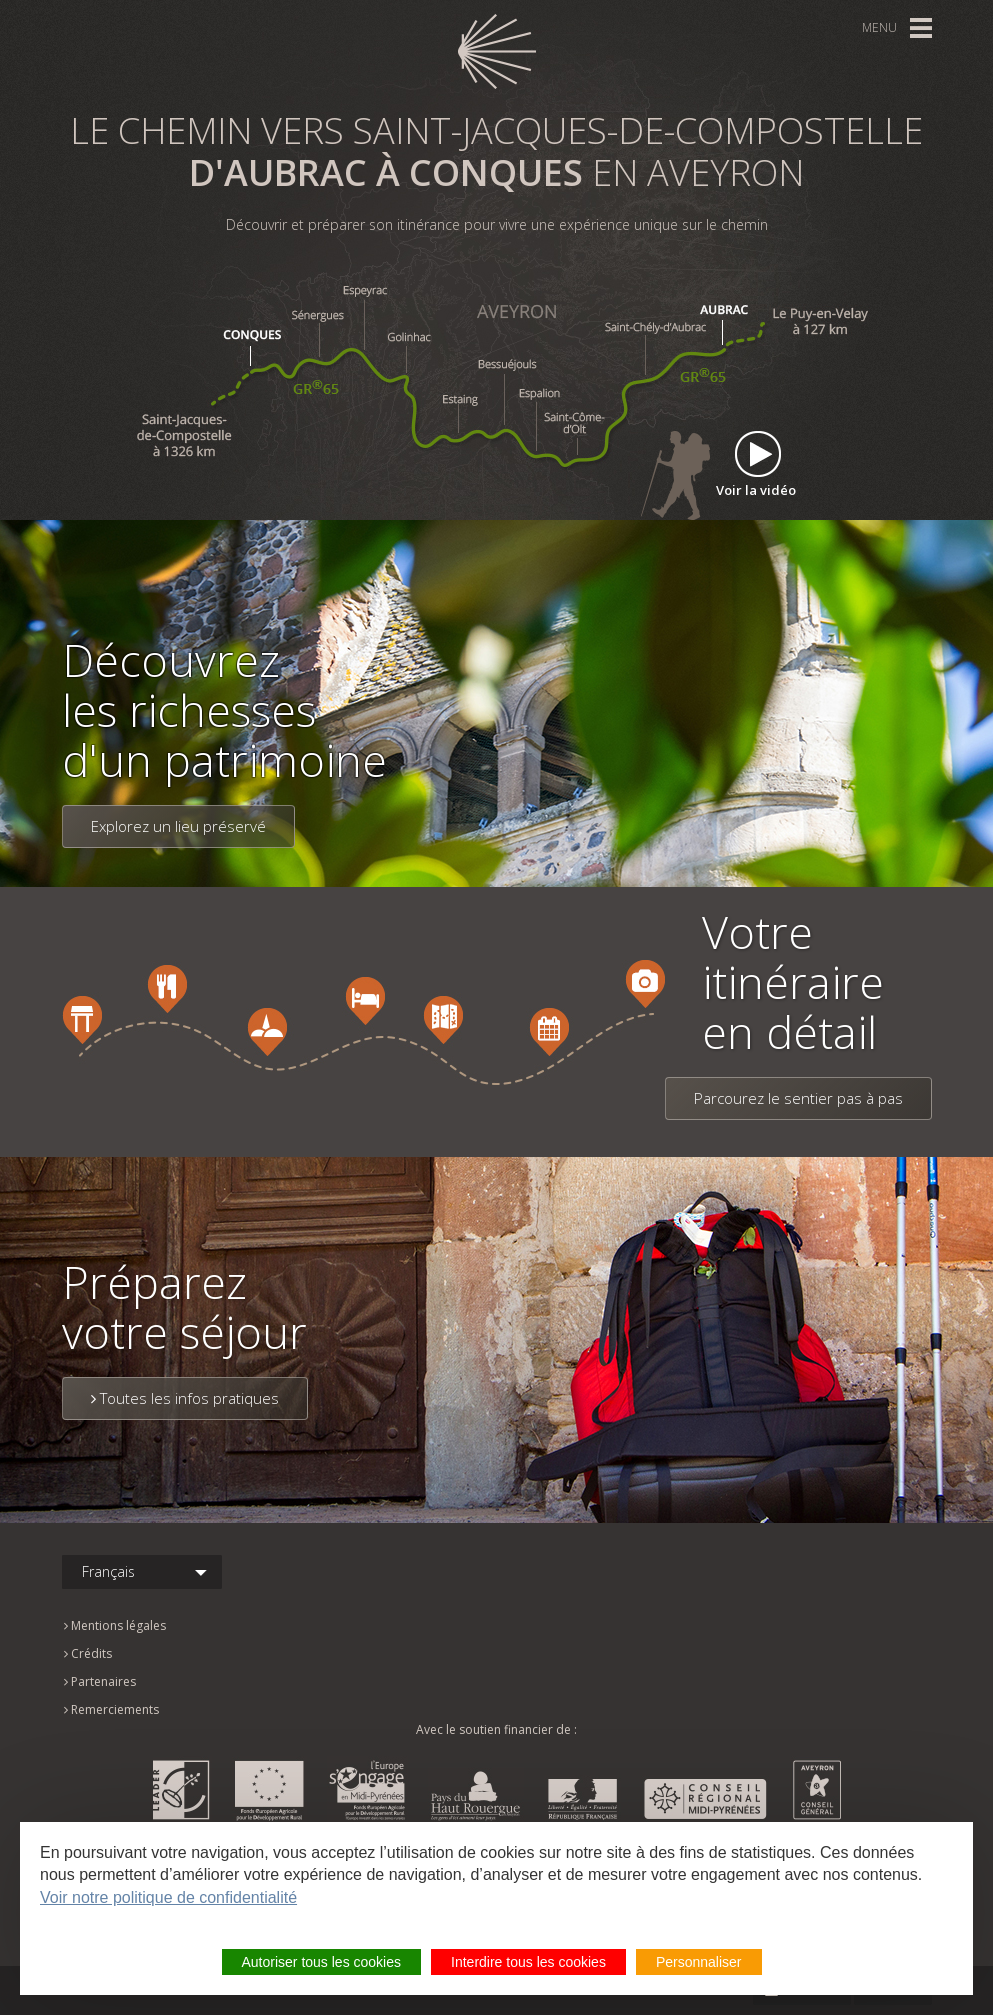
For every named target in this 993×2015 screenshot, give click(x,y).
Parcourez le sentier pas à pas (798, 1098)
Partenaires (100, 1681)
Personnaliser (699, 1962)
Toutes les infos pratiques (185, 1398)
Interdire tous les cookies (528, 1962)
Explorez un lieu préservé (178, 826)
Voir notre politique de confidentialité (168, 1897)
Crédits (88, 1653)
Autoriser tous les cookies (322, 1962)
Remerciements (111, 1709)
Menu (879, 27)
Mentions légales (115, 1625)
